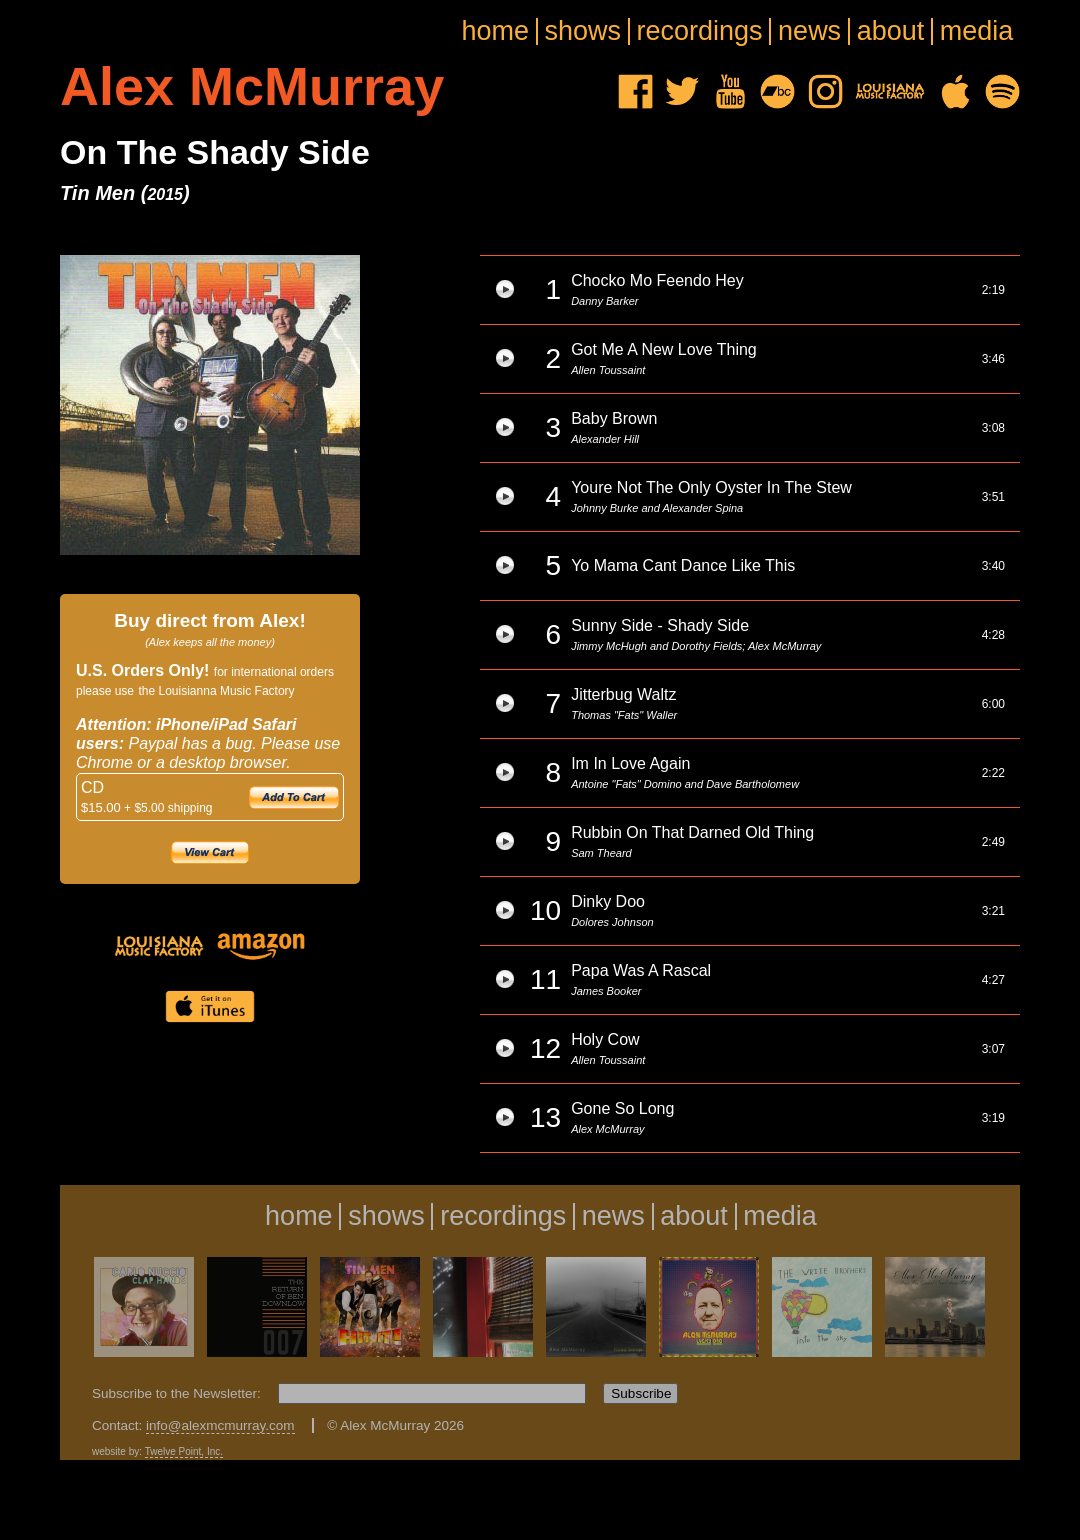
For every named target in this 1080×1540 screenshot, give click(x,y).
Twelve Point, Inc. (184, 1451)
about (891, 31)
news (809, 31)
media (977, 31)
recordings (700, 31)
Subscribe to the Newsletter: (178, 1393)
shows (583, 31)
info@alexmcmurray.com (220, 1425)
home (495, 31)
